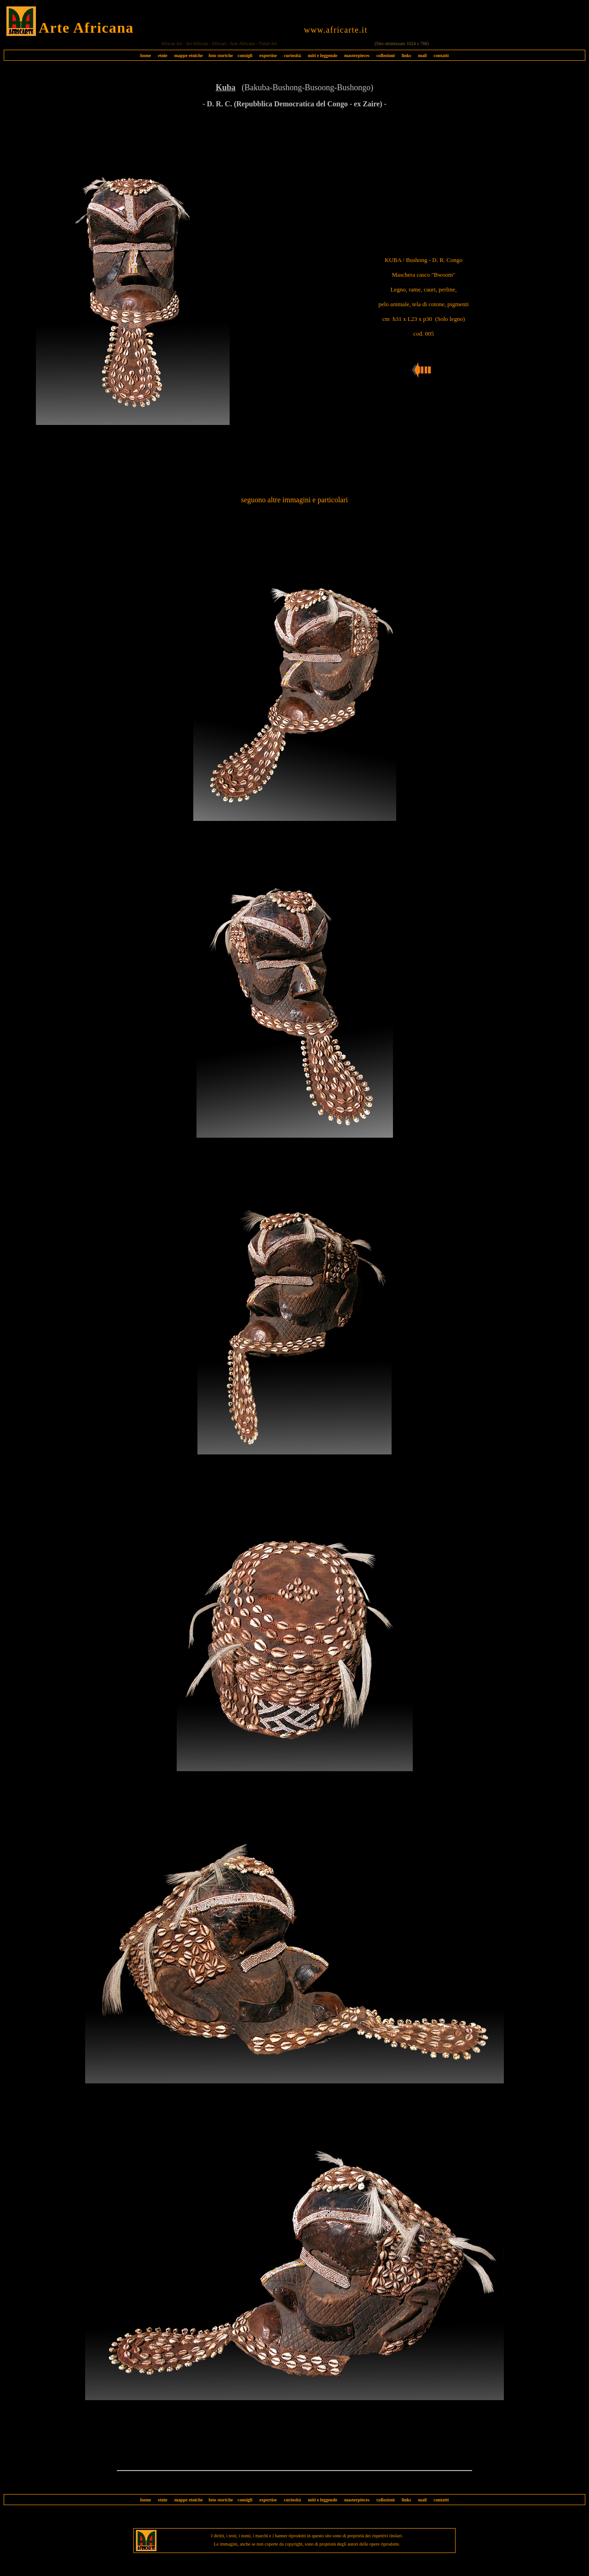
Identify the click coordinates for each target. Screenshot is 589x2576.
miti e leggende (322, 55)
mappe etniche (188, 55)
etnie (160, 55)
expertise (268, 55)
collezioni (385, 55)
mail (422, 55)
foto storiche (220, 55)
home (145, 55)
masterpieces (357, 55)
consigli (244, 55)
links (406, 55)
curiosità (292, 55)
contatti (441, 55)
